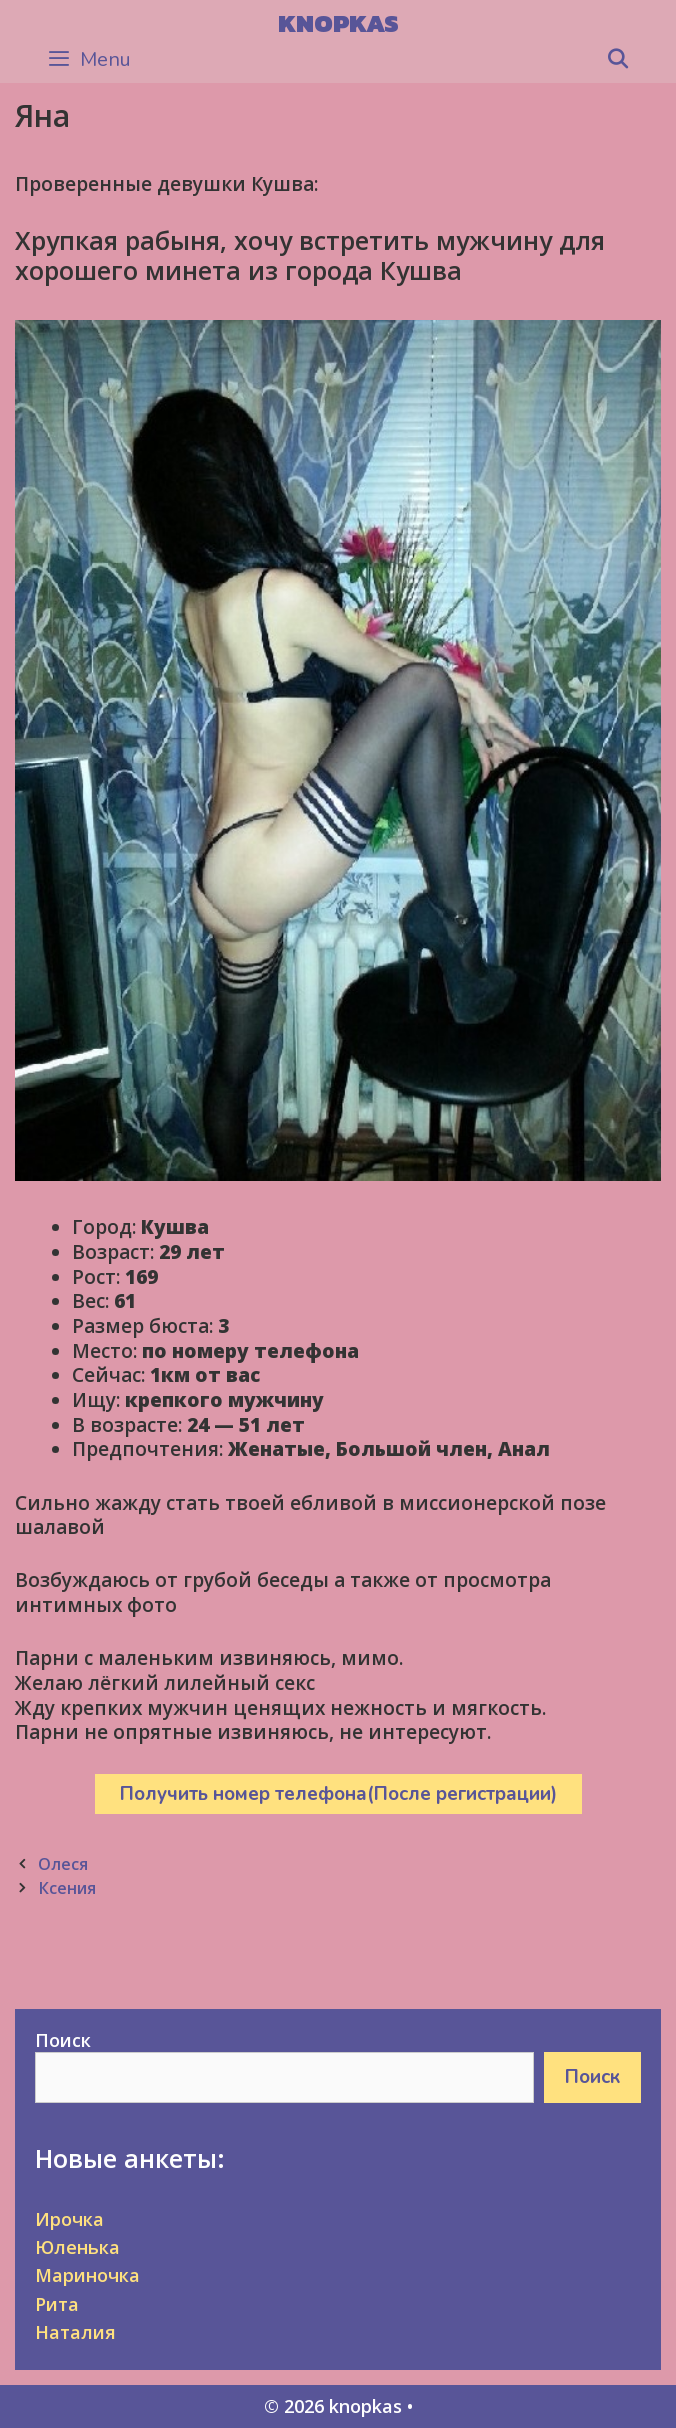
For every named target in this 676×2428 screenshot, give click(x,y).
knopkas (338, 23)
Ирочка (69, 2219)
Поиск (63, 2040)
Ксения (67, 1888)
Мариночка (87, 2275)
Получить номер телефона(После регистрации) (338, 1794)
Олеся (63, 1864)
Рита (57, 2304)
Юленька (77, 2247)
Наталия (75, 2332)
